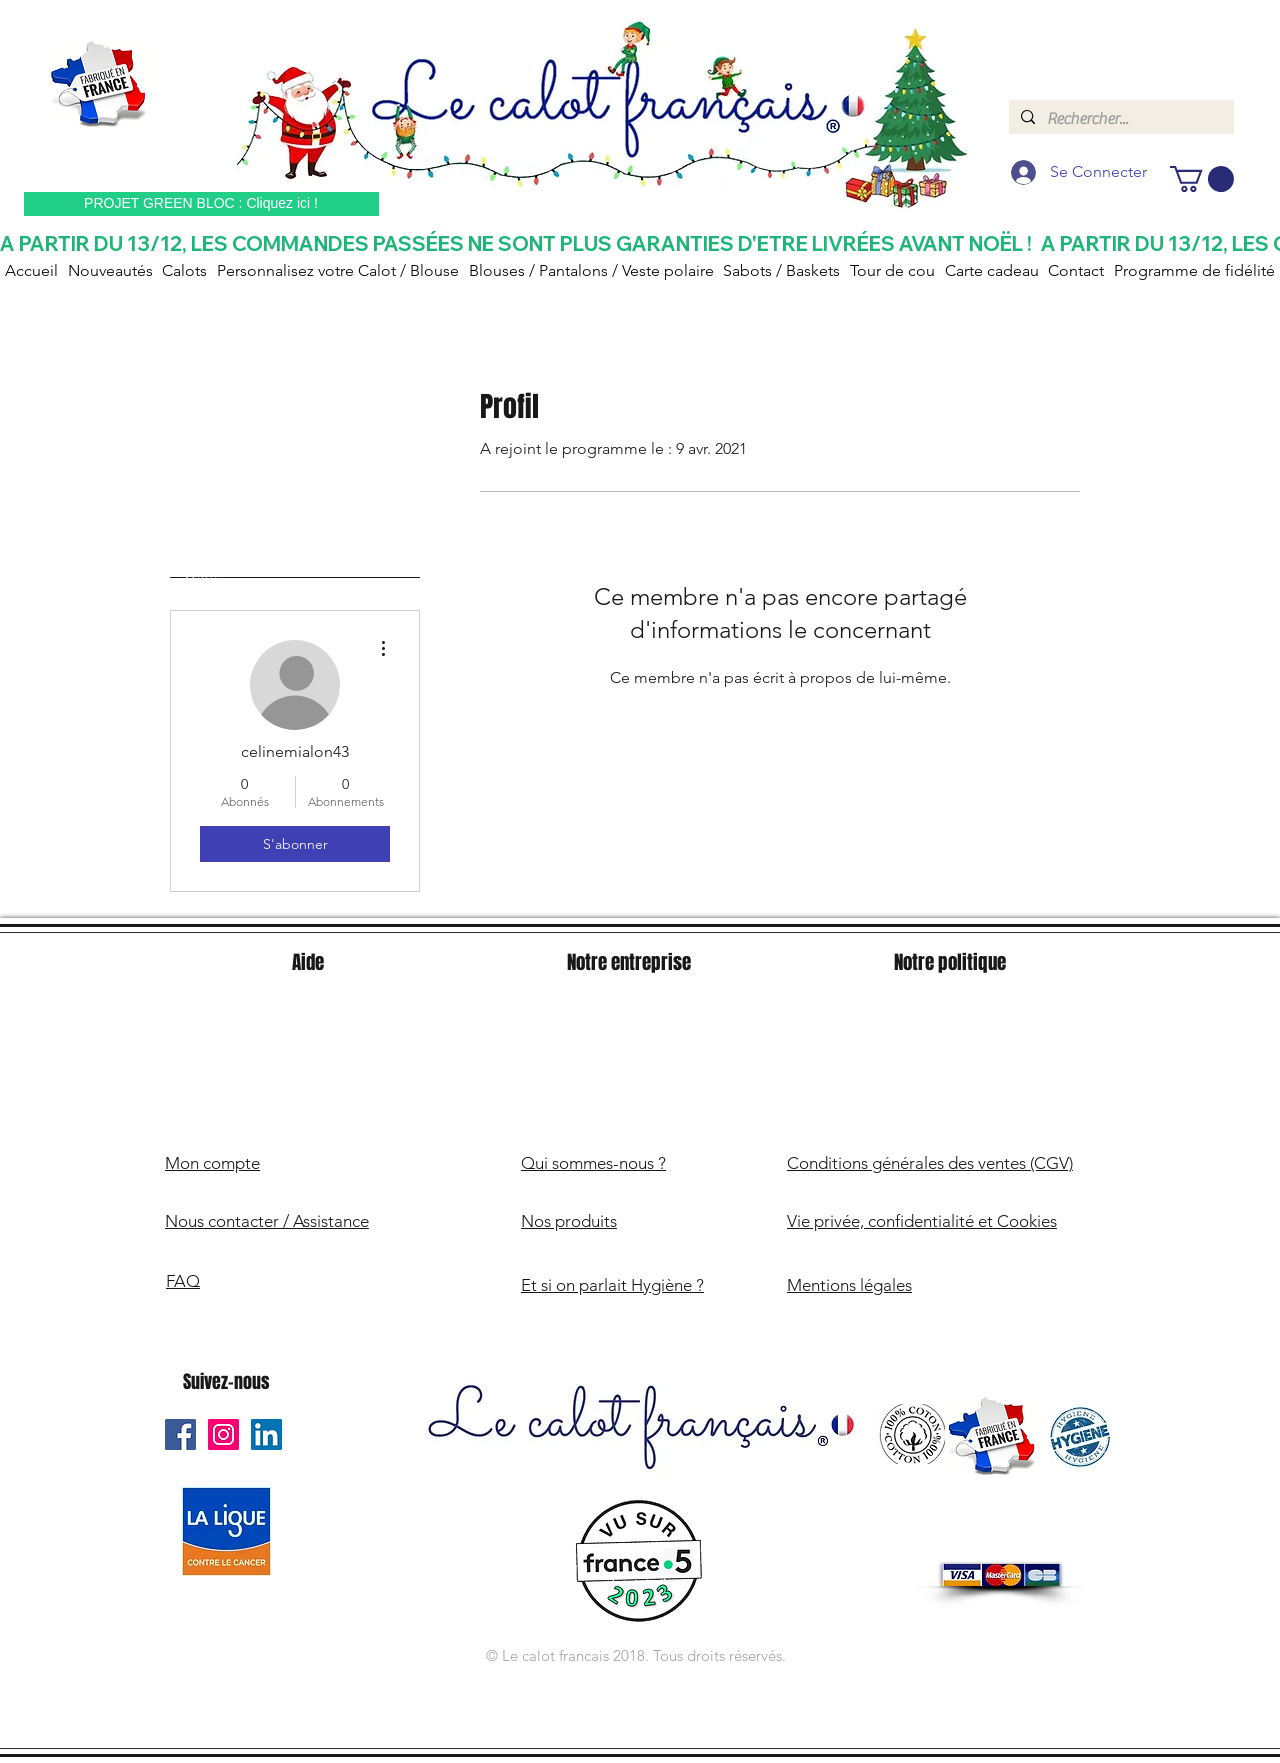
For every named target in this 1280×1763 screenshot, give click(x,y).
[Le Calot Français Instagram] (223, 1434)
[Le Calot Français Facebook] (180, 1434)
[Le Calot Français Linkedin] (266, 1434)
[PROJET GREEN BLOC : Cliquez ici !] (201, 204)
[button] (1202, 179)
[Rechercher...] (1119, 119)
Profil (202, 577)
